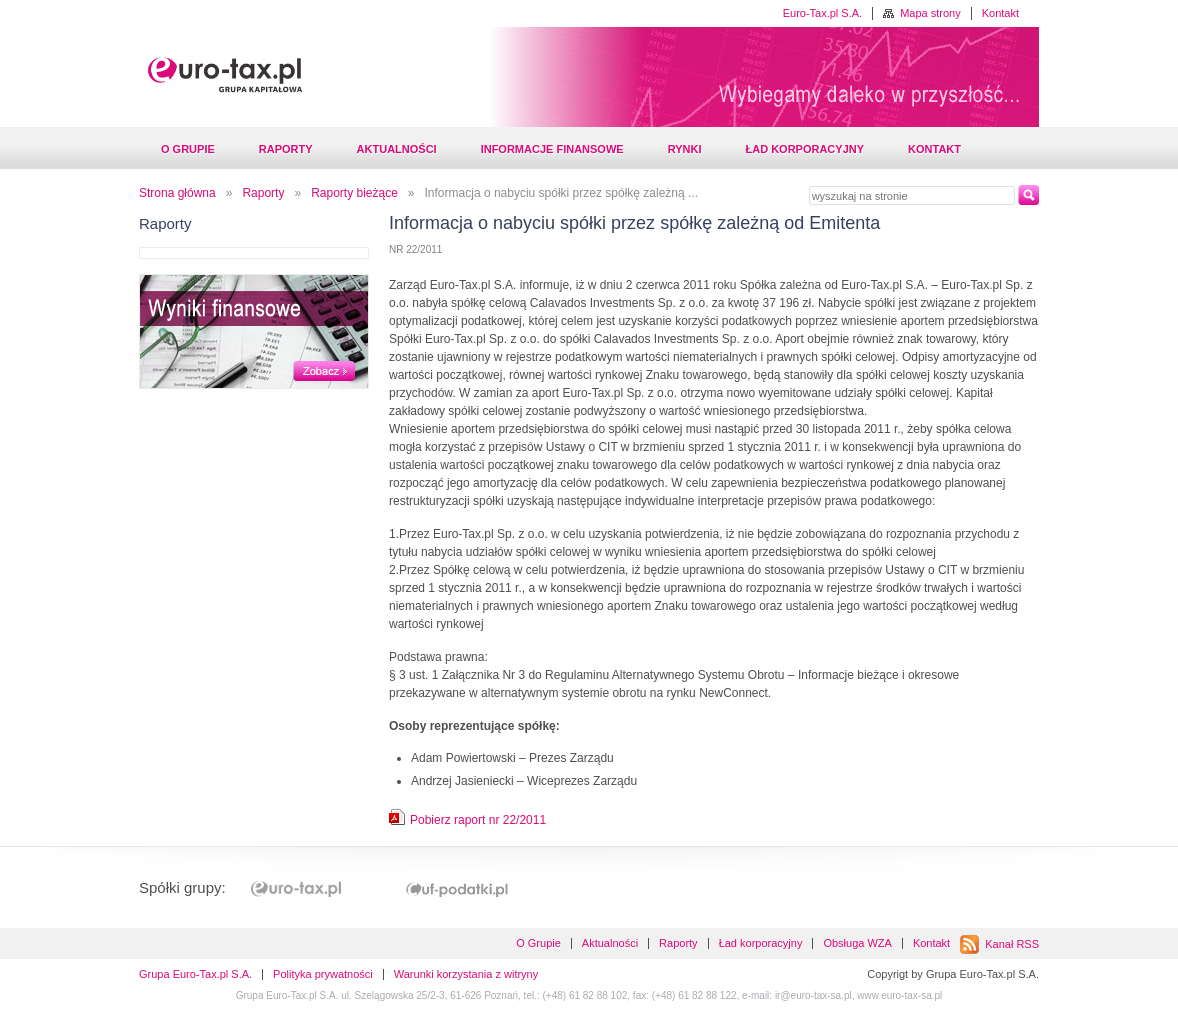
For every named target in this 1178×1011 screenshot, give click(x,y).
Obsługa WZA (857, 943)
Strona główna (177, 193)
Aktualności (397, 149)
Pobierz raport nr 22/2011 (478, 820)
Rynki (685, 149)
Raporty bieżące (354, 193)
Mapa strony (930, 13)
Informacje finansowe (552, 149)
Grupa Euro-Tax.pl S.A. (195, 974)
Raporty (286, 149)
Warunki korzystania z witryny (466, 974)
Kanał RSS (1012, 944)
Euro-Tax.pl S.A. (822, 13)
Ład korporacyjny (804, 149)
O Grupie (188, 149)
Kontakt (1000, 13)
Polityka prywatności (323, 974)
